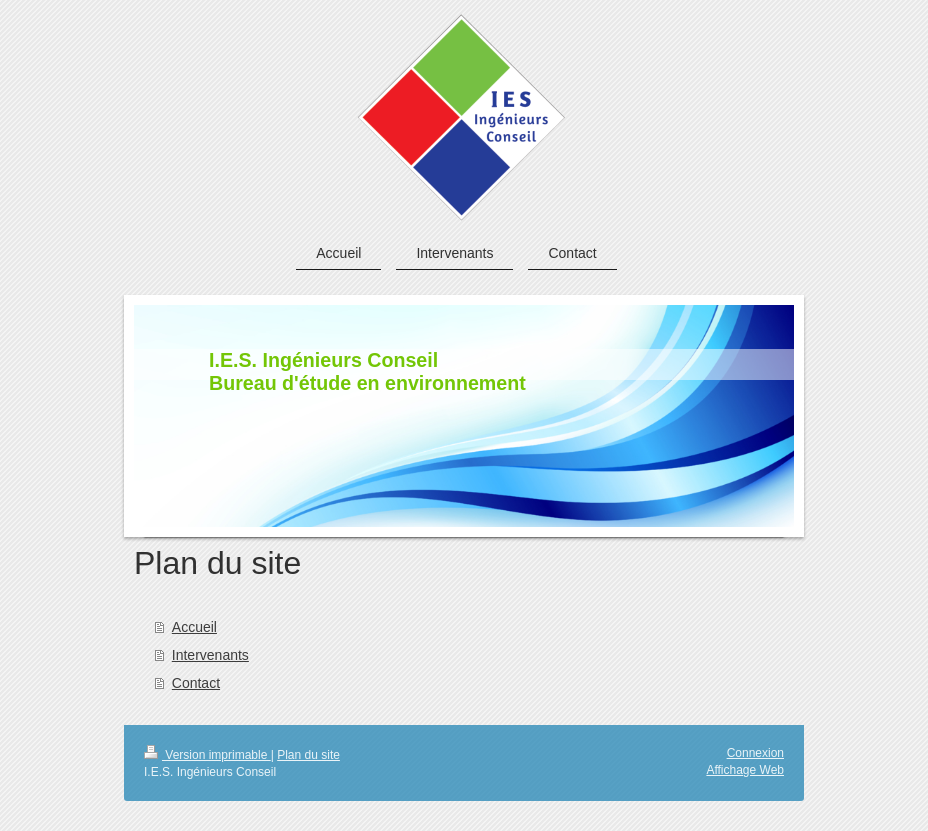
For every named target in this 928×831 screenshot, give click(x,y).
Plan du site (308, 755)
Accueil (194, 627)
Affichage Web (745, 770)
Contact (196, 683)
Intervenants (210, 655)
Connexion (755, 753)
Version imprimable (207, 755)
